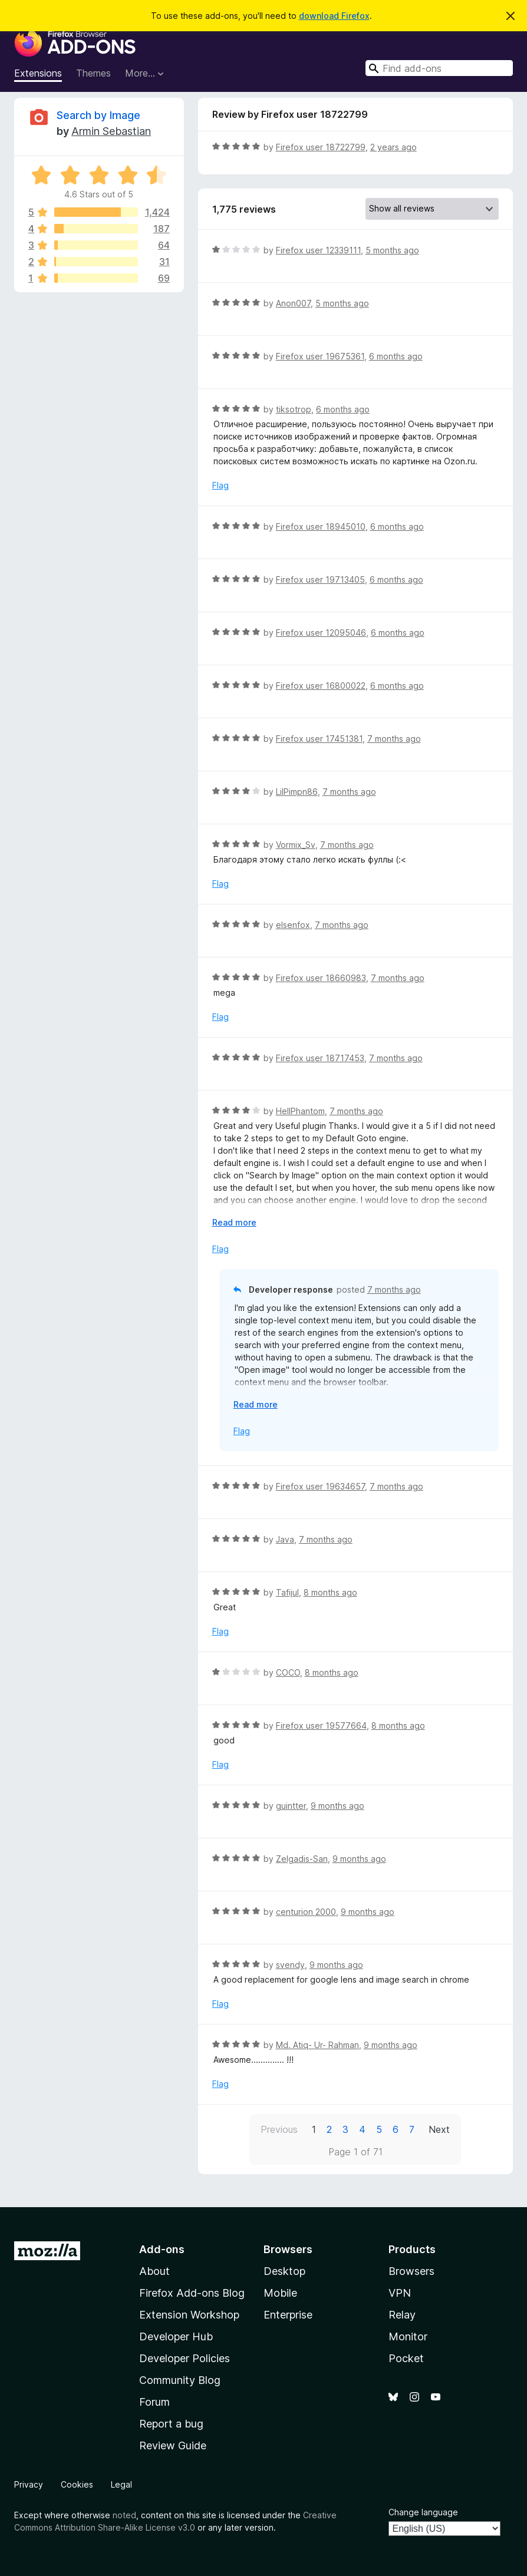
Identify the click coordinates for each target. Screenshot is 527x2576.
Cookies (77, 2484)
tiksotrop (293, 409)
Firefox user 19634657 (320, 1486)
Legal (121, 2484)
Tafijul (287, 1592)
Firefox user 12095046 (321, 633)
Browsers (411, 2271)
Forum (154, 2402)
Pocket (406, 2358)
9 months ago (337, 1806)
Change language (423, 2512)
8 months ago (330, 1592)
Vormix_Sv (295, 845)
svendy (290, 1965)
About (154, 2271)
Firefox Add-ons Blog (192, 2293)
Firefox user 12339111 (318, 250)
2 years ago (393, 147)
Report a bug (171, 2424)
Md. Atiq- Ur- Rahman (317, 2045)
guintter (291, 1806)
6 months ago (396, 356)
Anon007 (293, 303)
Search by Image (98, 115)
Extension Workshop (189, 2315)
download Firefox (334, 16)
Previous (279, 2129)
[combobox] (439, 68)
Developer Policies (184, 2358)
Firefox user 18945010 (320, 526)
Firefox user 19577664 (321, 1725)
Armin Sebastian (111, 131)
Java (285, 1539)
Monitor (407, 2336)
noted (124, 2515)
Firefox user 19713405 (320, 579)
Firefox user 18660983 (321, 978)
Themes (93, 73)
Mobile (280, 2293)
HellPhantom (300, 1111)
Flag (220, 485)
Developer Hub (176, 2336)
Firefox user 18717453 (320, 1058)
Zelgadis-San (302, 1859)
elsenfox (293, 925)
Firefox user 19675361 (320, 356)
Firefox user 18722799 (320, 147)
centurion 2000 (306, 1912)
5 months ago (392, 250)
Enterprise (288, 2315)
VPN (399, 2293)
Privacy (28, 2484)
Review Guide (172, 2445)
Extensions (38, 73)
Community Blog (179, 2380)
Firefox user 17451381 (319, 739)
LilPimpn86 (297, 792)
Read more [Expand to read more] (234, 1222)
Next (439, 2129)
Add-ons (162, 2249)
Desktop (284, 2271)
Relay (402, 2315)
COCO (288, 1672)
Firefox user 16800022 (320, 686)
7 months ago (394, 739)
